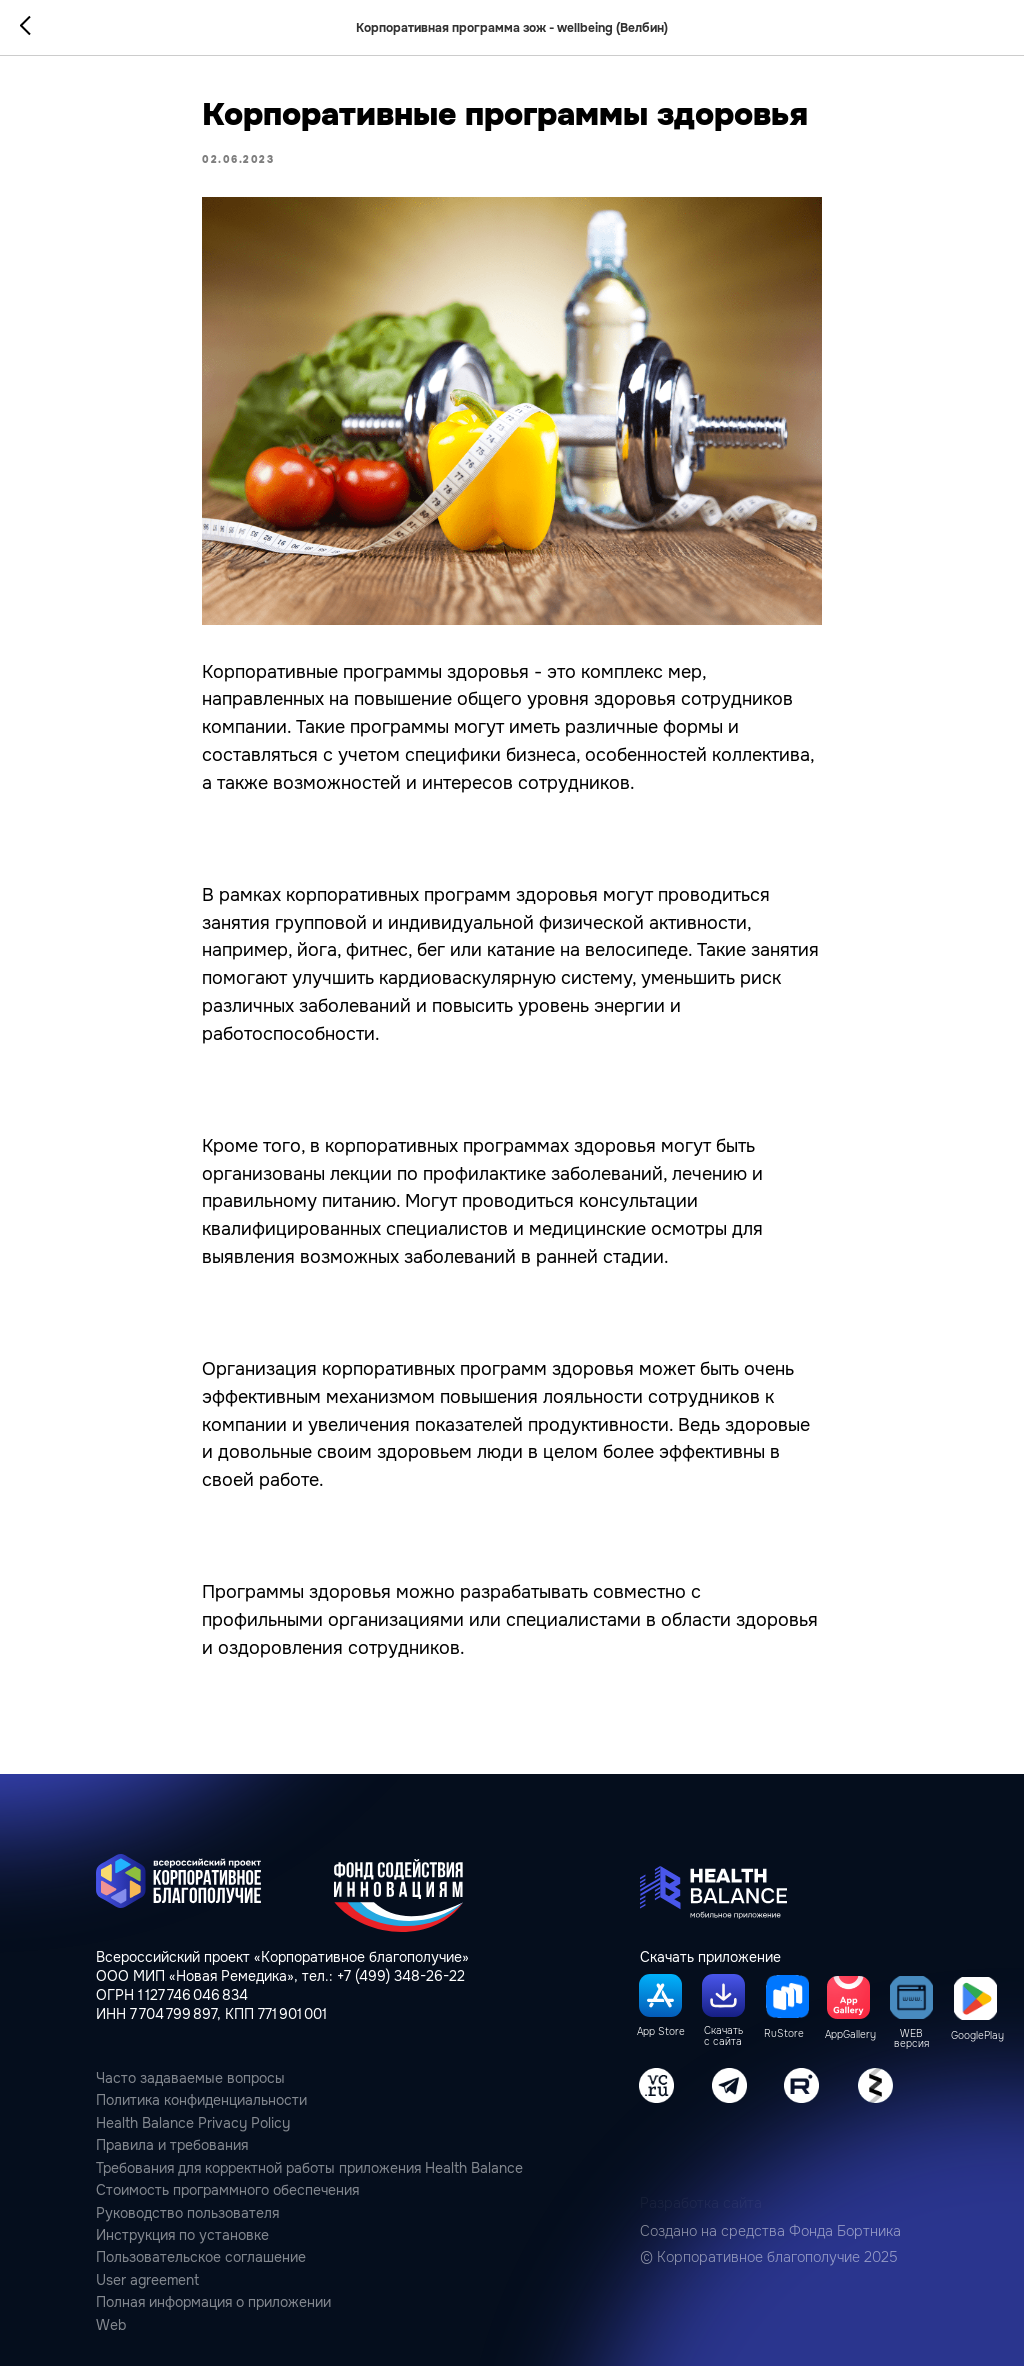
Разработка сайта (701, 2203)
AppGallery (850, 2035)
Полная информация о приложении (213, 2302)
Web (111, 2325)
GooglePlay (977, 2036)
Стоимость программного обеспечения (227, 2190)
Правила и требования (172, 2145)
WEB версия (911, 2039)
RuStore (784, 2034)
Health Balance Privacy (171, 2123)
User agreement (147, 2280)
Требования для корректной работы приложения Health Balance (309, 2168)
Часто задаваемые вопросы (190, 2078)
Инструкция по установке (182, 2235)
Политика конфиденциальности (201, 2100)
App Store (661, 2032)
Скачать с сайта (723, 2036)
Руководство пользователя (187, 2213)
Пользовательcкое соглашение (201, 2257)
